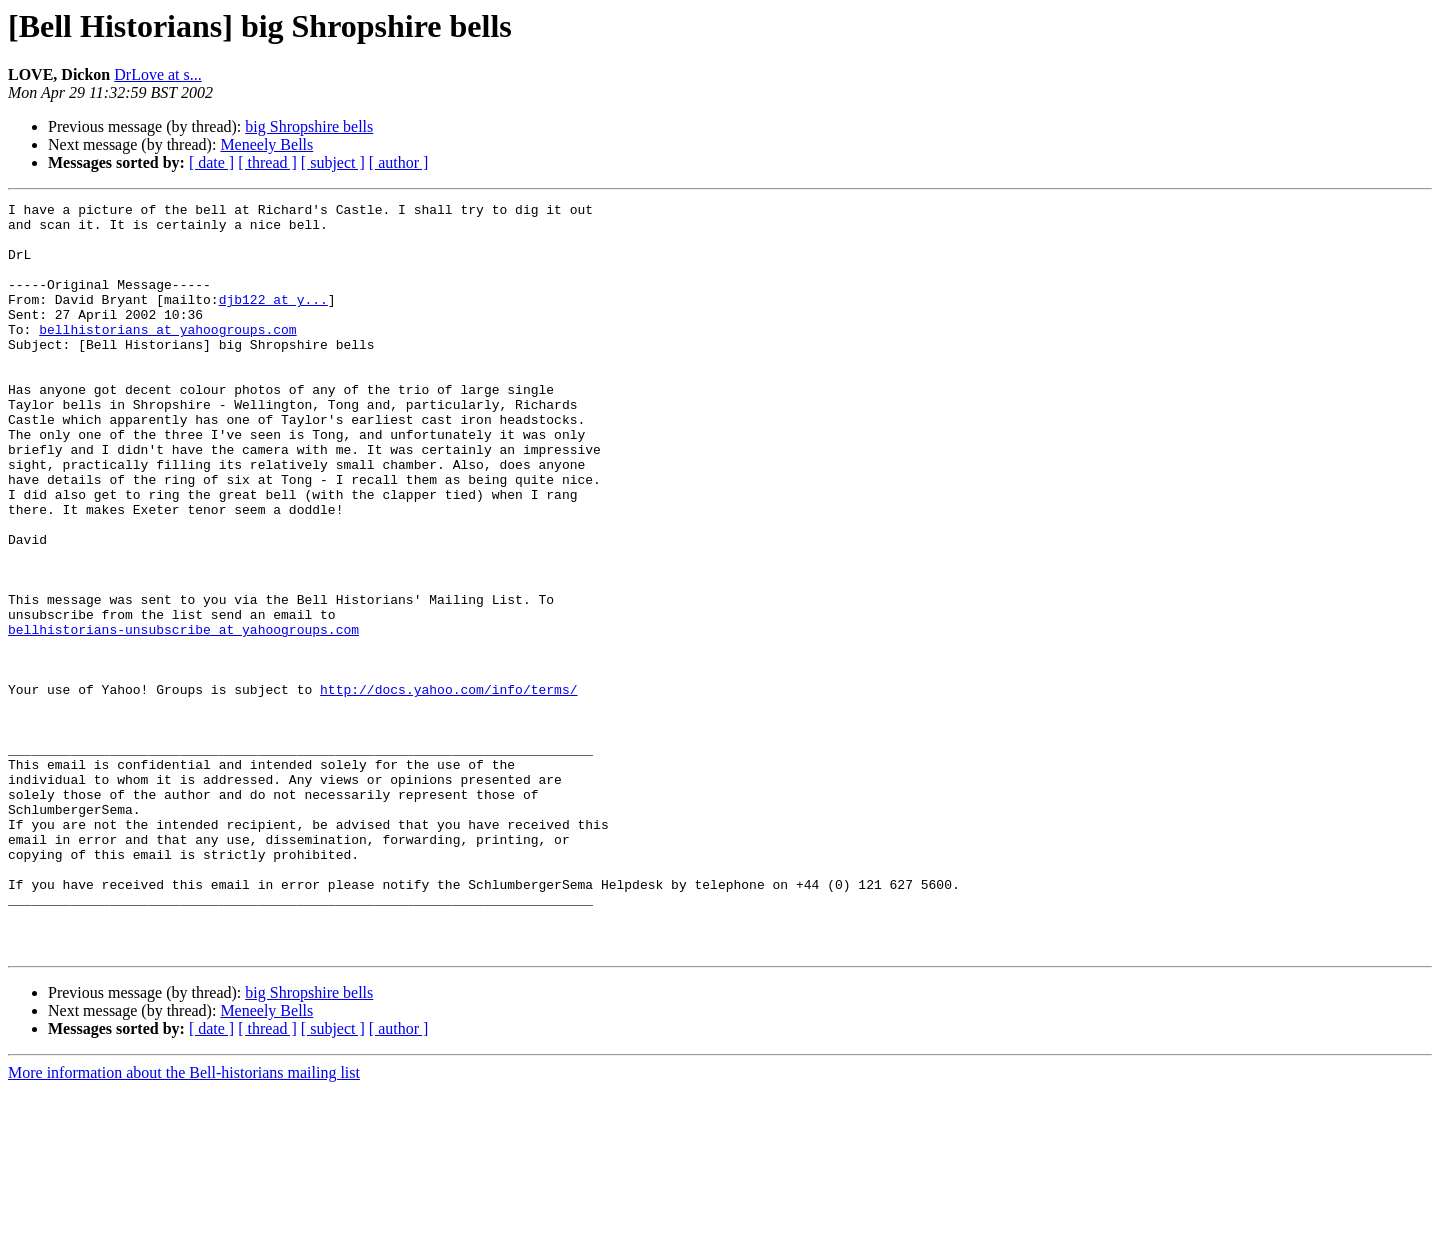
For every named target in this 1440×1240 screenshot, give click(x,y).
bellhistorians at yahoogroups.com (167, 356)
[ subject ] (333, 162)
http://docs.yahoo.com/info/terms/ (448, 788)
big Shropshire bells (309, 126)
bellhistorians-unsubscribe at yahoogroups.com (183, 716)
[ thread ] (267, 162)
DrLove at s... (158, 74)
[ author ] (399, 162)
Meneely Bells (266, 144)
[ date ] (211, 162)
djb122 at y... (273, 320)
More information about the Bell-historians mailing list (184, 1222)
